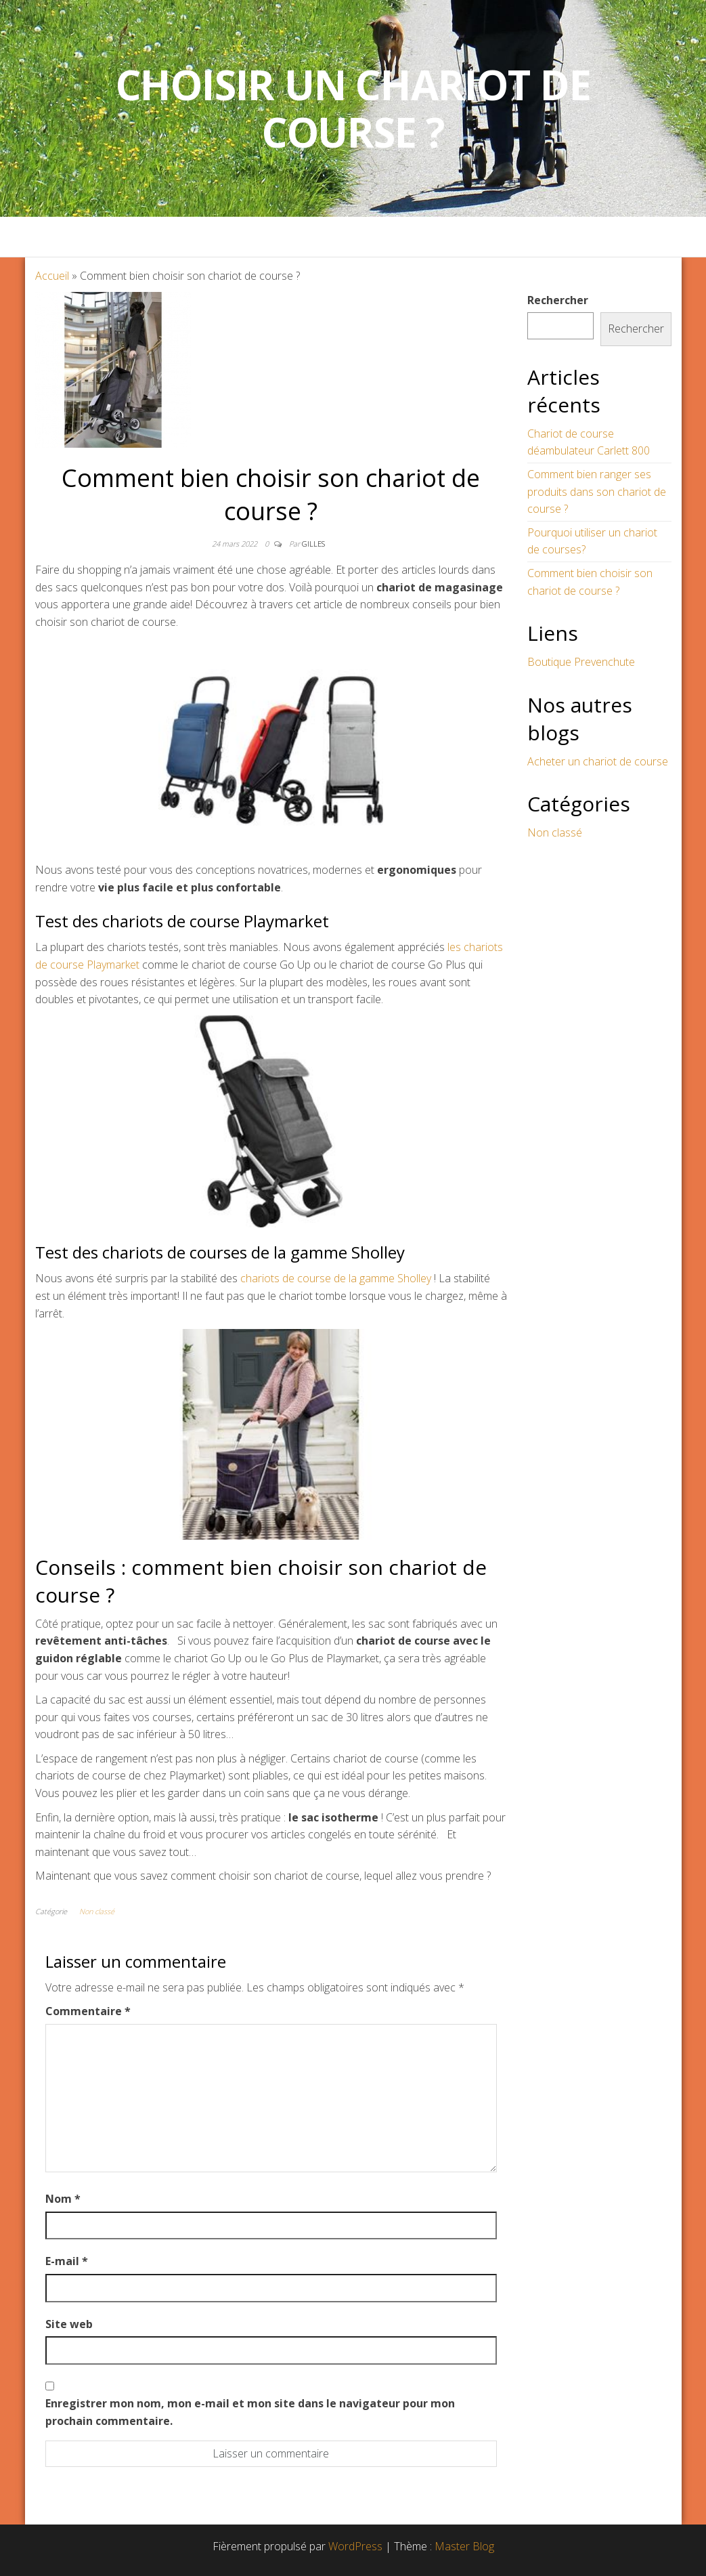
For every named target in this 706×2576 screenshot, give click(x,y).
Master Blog (464, 2546)
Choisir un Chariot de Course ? (353, 108)
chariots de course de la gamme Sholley (334, 1278)
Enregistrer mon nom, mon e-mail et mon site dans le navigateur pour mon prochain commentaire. (250, 2412)
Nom (63, 2198)
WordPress (355, 2546)
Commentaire (88, 2011)
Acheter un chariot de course (597, 761)
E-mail (66, 2261)
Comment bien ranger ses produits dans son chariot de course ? (596, 491)
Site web (69, 2324)
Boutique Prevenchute (581, 661)
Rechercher (557, 300)
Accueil (52, 275)
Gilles (313, 544)
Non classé (96, 1911)
